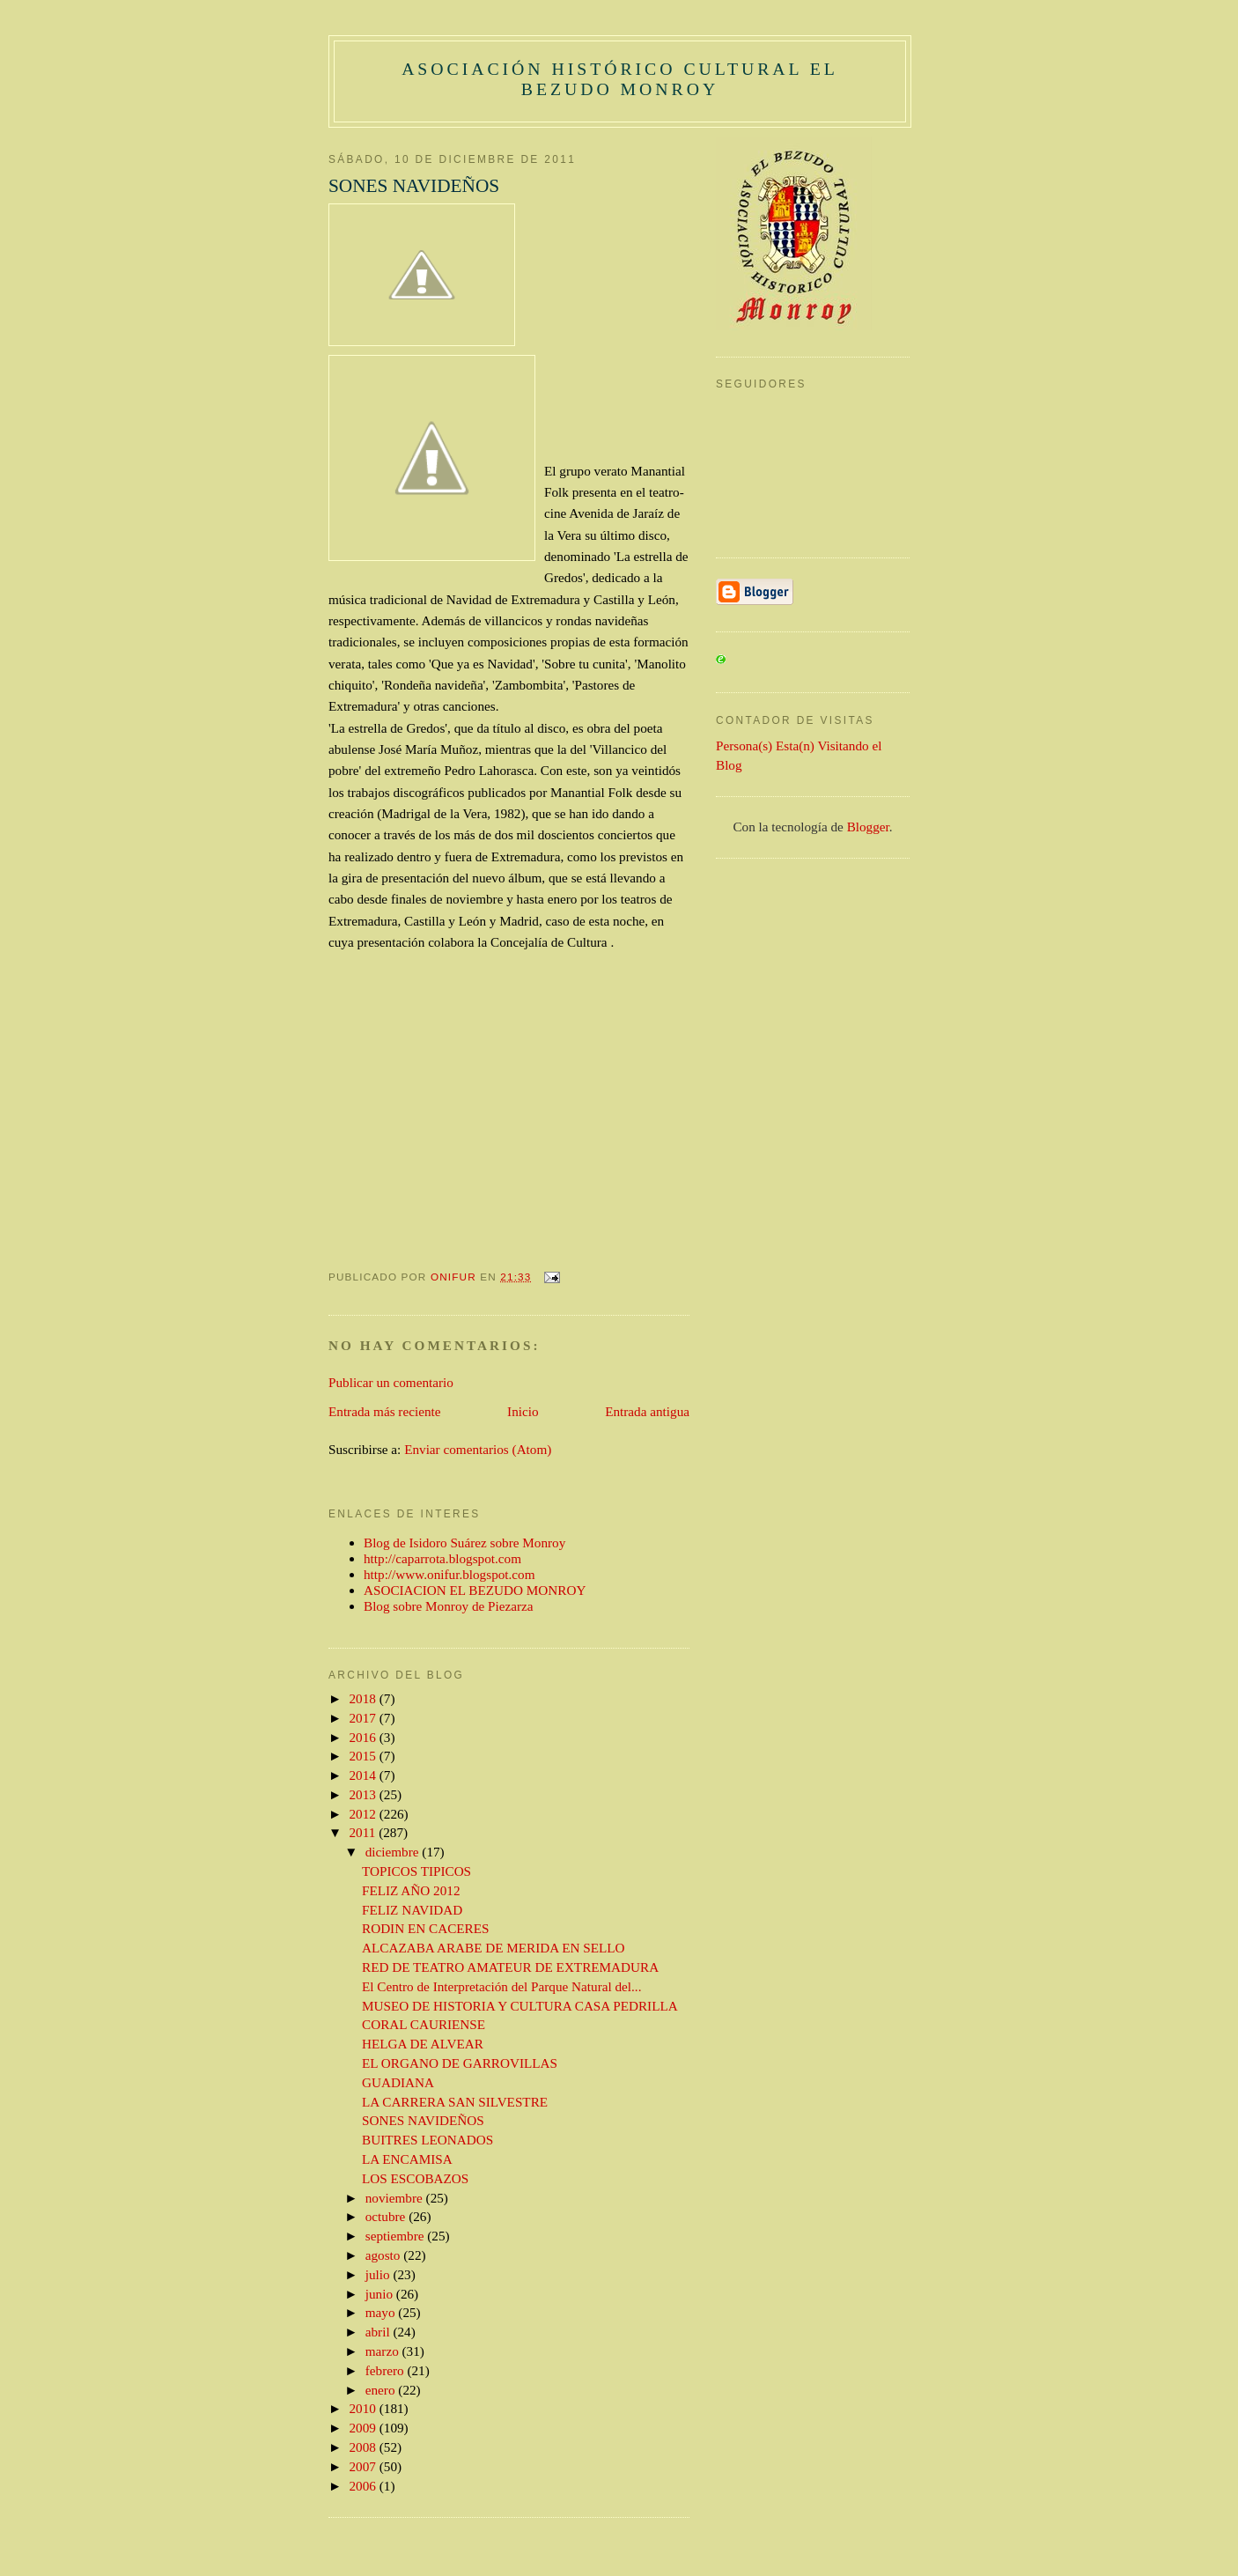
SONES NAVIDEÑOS (423, 2120)
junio (380, 2293)
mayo (382, 2312)
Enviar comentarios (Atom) (477, 1449)
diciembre (394, 1851)
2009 (365, 2427)
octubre (387, 2216)
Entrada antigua (647, 1411)
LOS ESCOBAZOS (415, 2178)
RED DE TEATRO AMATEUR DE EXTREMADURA (510, 1967)
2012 (365, 1813)
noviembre (395, 2197)
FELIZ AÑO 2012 (411, 1890)
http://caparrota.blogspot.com (442, 1558)
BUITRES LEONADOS (427, 2139)
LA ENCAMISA (407, 2159)
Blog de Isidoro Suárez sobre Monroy (464, 1542)
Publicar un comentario (390, 1382)
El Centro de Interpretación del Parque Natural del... (501, 1986)
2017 (365, 1717)
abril (379, 2331)
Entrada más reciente (384, 1411)
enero (382, 2389)
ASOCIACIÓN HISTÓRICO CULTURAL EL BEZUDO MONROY (620, 79)
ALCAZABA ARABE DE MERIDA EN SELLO (493, 1947)
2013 (365, 1794)
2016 (365, 1737)
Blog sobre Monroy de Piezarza (449, 1605)
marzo (383, 2350)
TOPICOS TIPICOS (416, 1871)
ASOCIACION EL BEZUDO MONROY (475, 1590)
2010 (365, 2408)
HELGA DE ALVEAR (422, 2043)
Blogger (868, 826)
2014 (365, 1775)
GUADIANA (398, 2082)
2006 (365, 2485)
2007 (365, 2466)
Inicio (522, 1411)
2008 (365, 2446)
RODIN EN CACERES (425, 1928)
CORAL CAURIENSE (423, 2024)
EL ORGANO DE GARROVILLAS (459, 2063)
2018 (365, 1698)
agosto (384, 2255)
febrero (386, 2370)
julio (379, 2274)
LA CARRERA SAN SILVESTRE (455, 2101)
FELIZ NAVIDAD (412, 1909)
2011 (365, 1832)
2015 (365, 1755)
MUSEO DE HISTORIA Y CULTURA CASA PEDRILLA (520, 2005)
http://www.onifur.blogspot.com (449, 1574)
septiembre (396, 2235)
